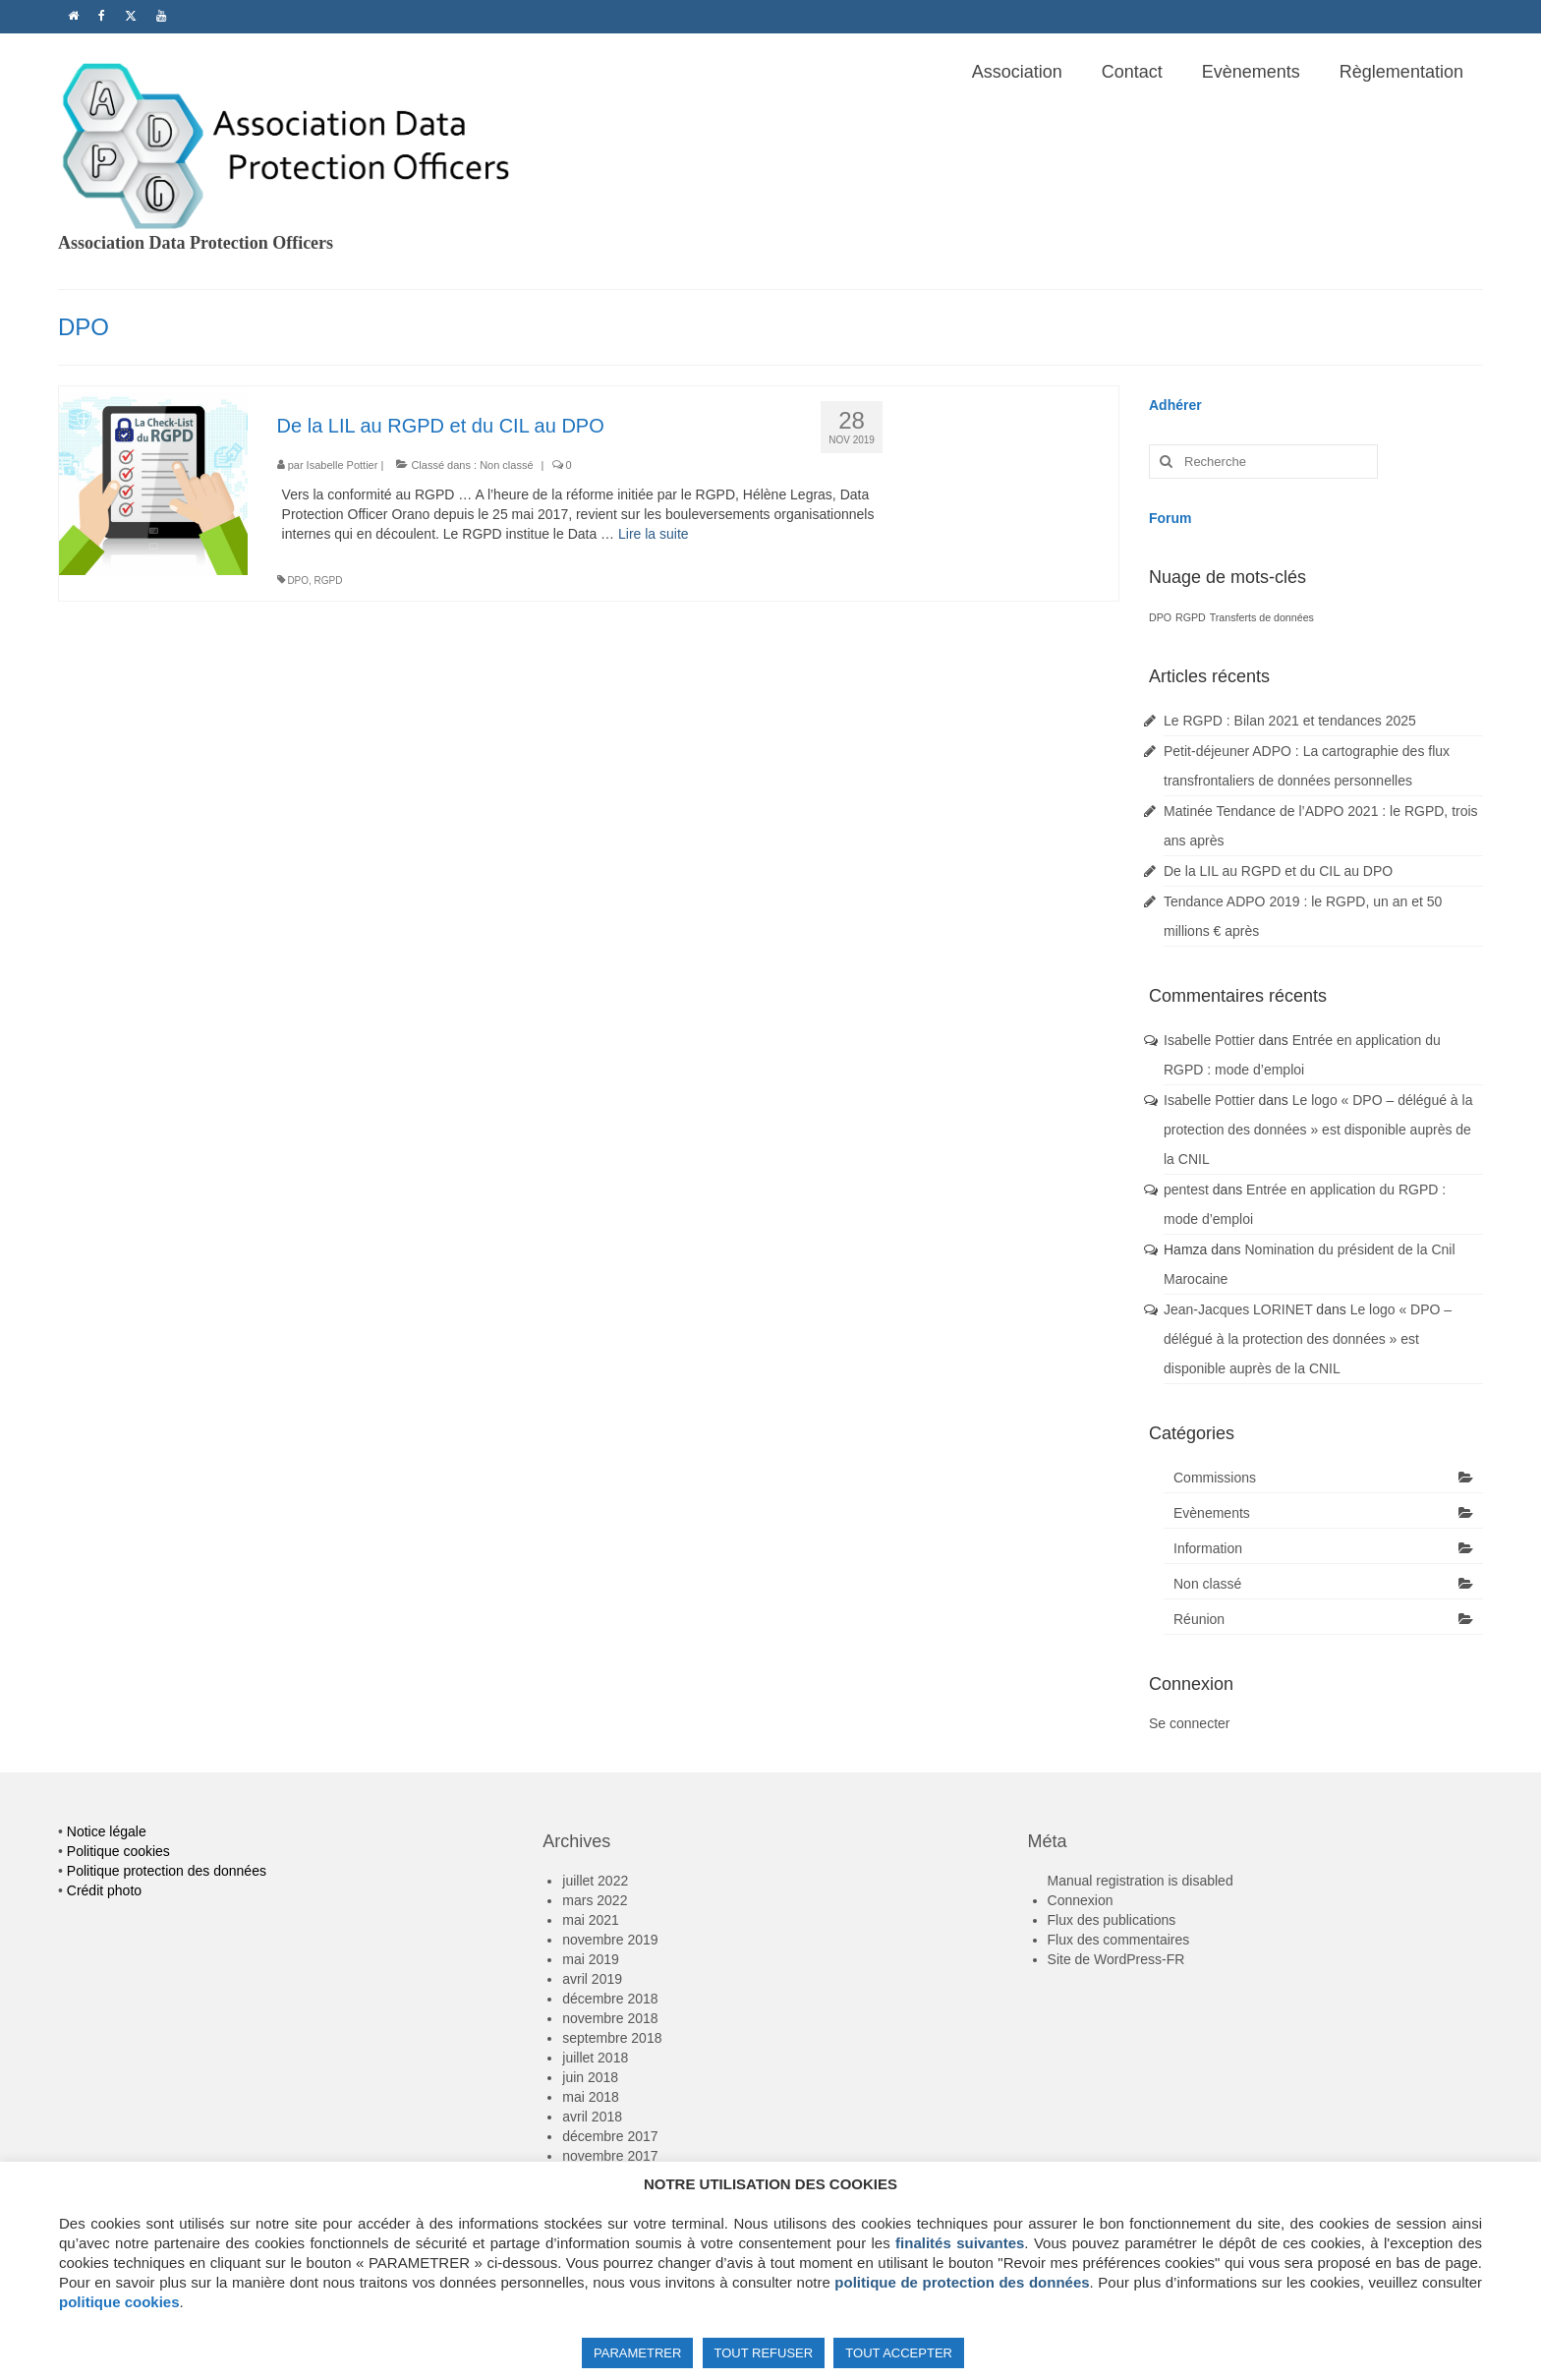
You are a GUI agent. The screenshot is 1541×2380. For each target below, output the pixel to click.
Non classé (506, 465)
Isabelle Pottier (342, 465)
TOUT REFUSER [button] (764, 2353)
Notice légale (106, 1831)
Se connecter (1189, 1723)
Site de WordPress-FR (1116, 1959)
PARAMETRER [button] (637, 2353)
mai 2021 (590, 1920)
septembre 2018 (611, 2038)
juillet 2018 (595, 2057)
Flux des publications (1112, 1920)
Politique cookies (118, 1851)
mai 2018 (590, 2097)
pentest (1186, 1189)
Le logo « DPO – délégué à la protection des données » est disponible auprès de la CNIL (1318, 1129)
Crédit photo (104, 1890)
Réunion (1199, 1619)
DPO (298, 580)
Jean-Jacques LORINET (1238, 1309)
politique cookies (119, 2301)
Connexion (1080, 1900)
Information (1207, 1548)
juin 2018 (590, 2077)
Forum (1170, 518)
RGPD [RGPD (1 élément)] (1190, 617)
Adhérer (1175, 405)
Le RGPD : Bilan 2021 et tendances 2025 (1290, 720)
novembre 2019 (609, 1939)
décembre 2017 (609, 2136)
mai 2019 (590, 1959)
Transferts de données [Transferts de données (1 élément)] (1262, 617)
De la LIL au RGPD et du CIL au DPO (1278, 871)
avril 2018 (592, 2116)
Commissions (1214, 1477)
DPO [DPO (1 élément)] (1160, 617)
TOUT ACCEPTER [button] (898, 2353)
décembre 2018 (609, 1998)
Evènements (1211, 1513)
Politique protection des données (166, 1871)
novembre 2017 (609, 2156)
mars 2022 (594, 1900)
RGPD (328, 580)
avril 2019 (592, 1979)
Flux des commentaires (1119, 1939)
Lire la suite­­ (653, 534)
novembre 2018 (609, 2018)
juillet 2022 (595, 1880)
